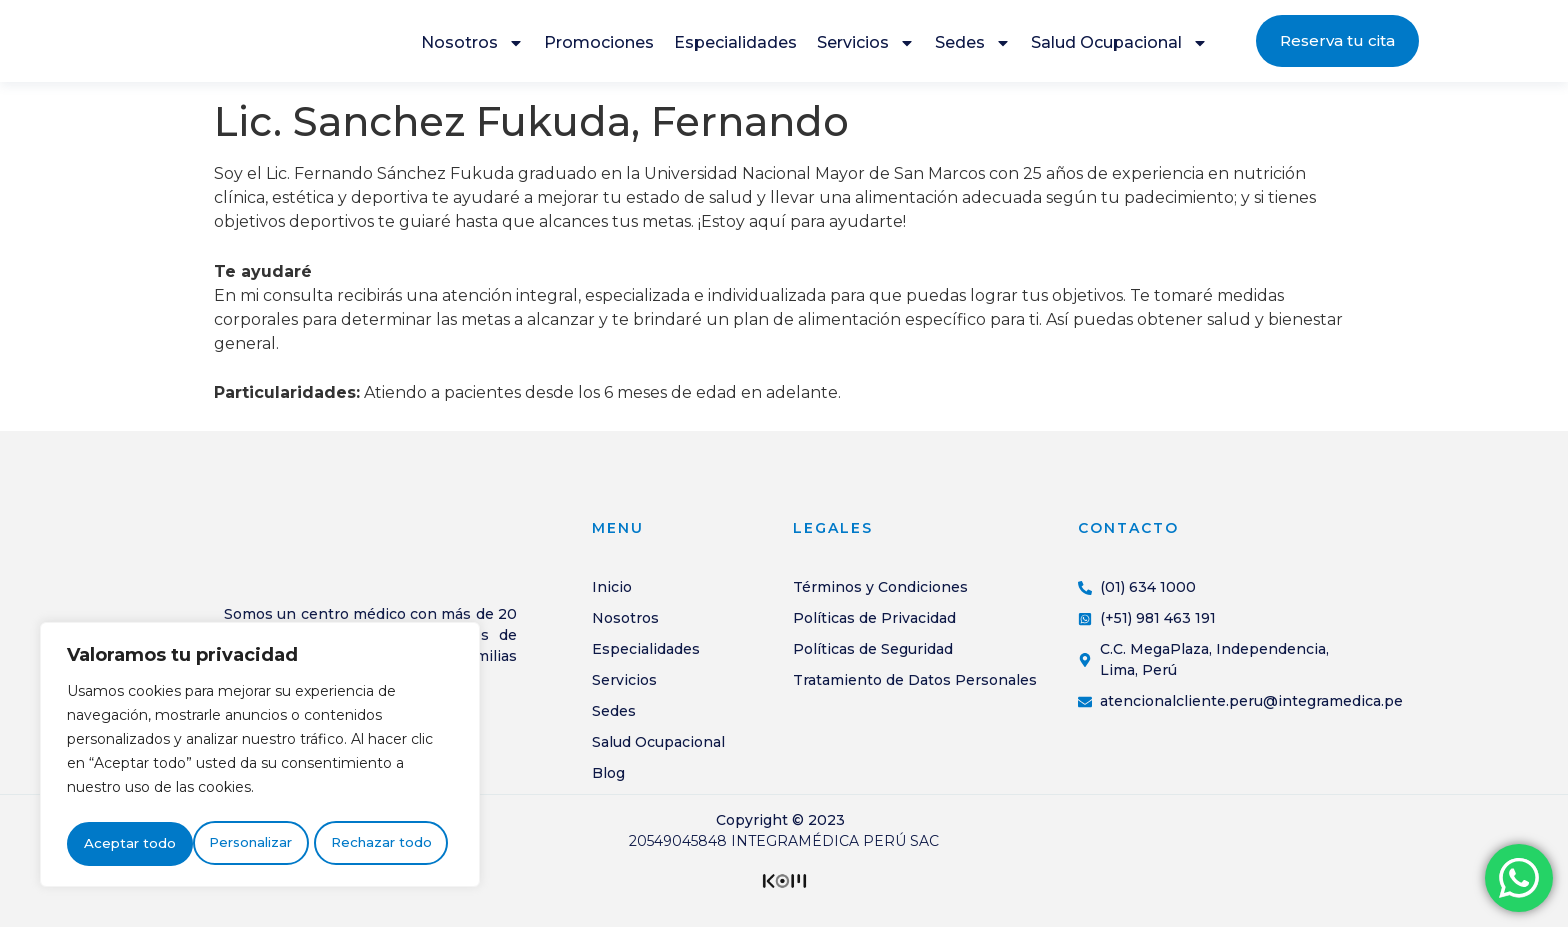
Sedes (973, 48)
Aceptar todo (391, 844)
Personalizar (124, 844)
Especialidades (735, 47)
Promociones (599, 47)
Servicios (866, 48)
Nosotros (472, 48)
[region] (260, 758)
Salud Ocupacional (1119, 48)
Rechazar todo (255, 844)
